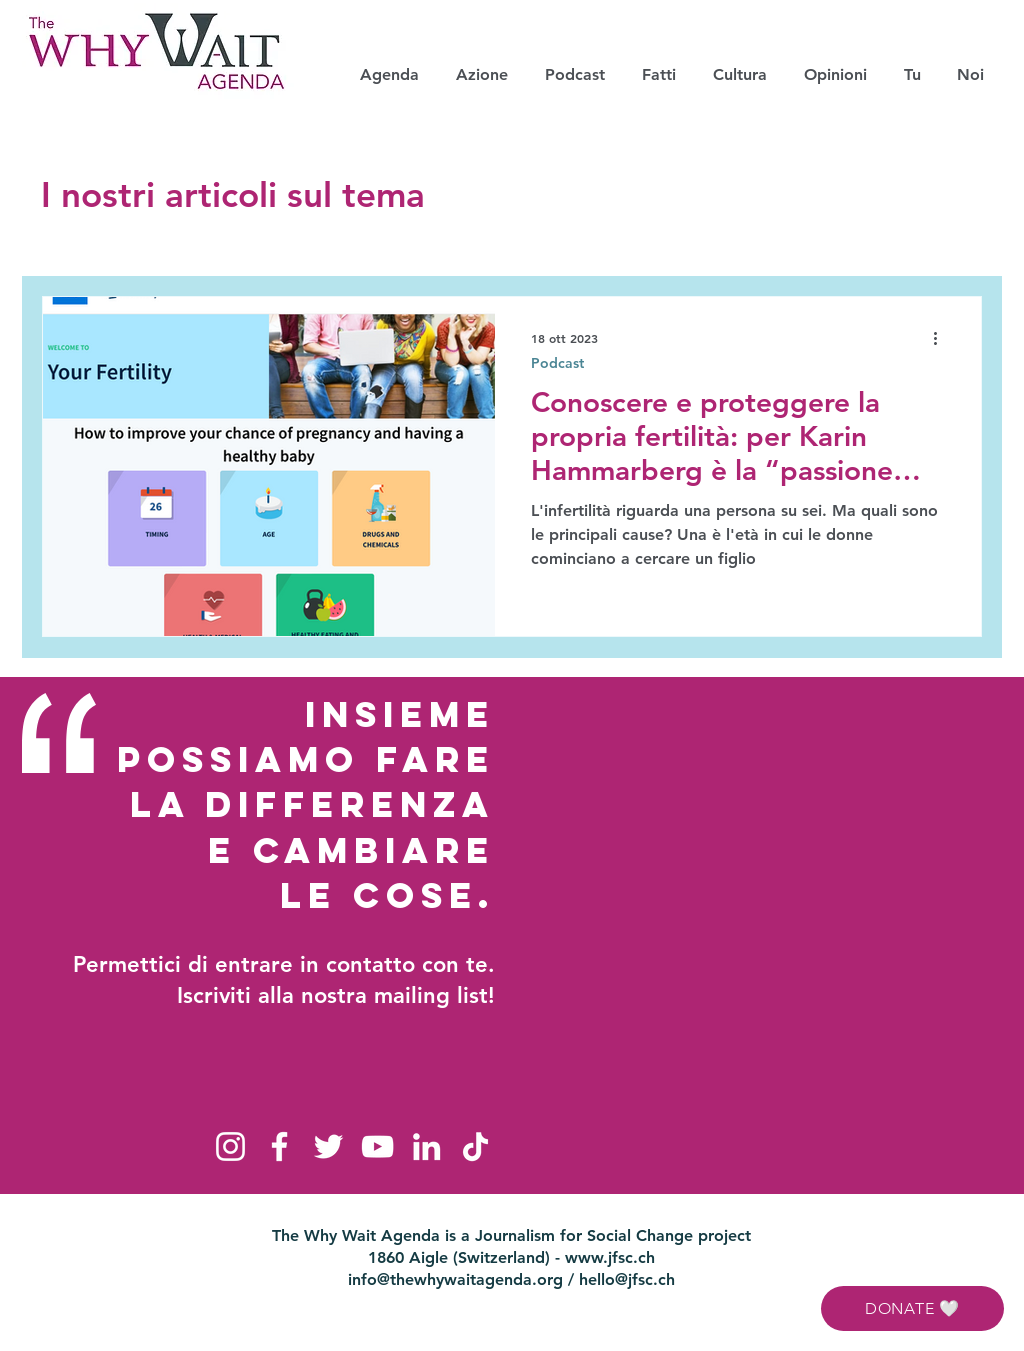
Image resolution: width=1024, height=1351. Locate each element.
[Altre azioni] (942, 338)
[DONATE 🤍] (912, 1308)
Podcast (557, 363)
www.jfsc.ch (610, 1257)
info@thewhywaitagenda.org (455, 1279)
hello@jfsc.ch (627, 1279)
